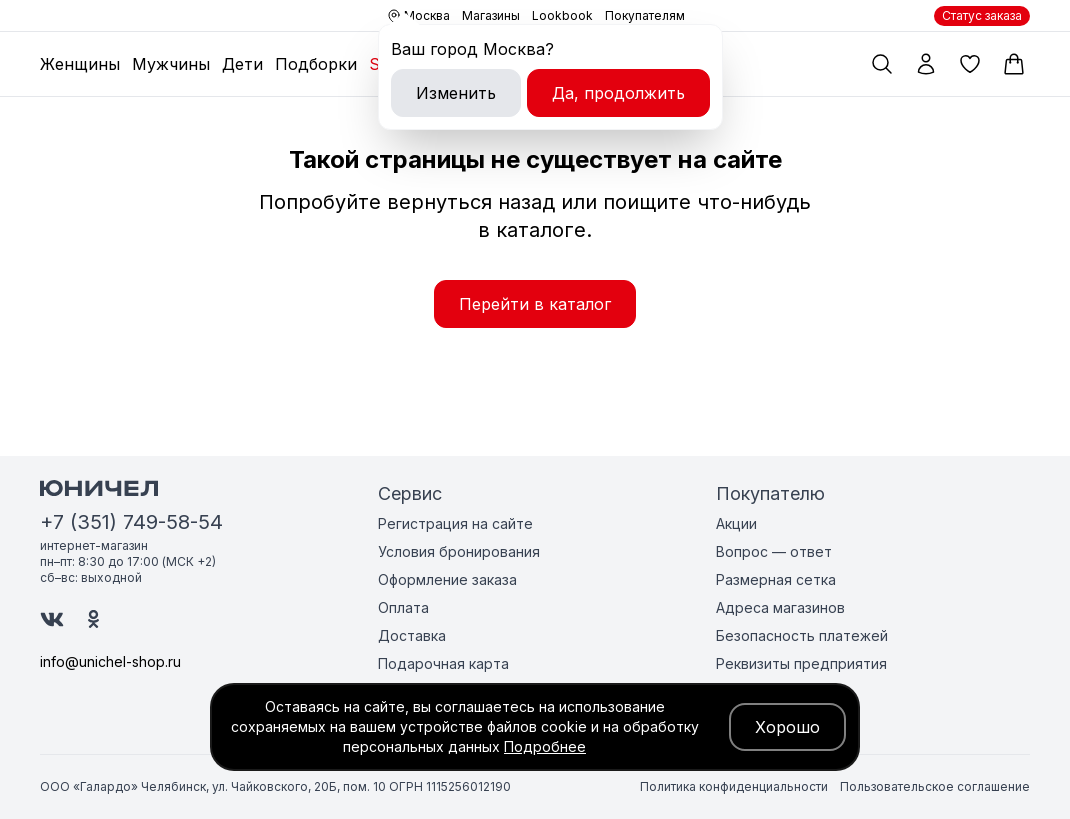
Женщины (80, 64)
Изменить (456, 93)
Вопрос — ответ (774, 551)
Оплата (403, 607)
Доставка (412, 635)
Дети (242, 64)
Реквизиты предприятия (801, 663)
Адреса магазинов (780, 607)
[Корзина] (1014, 64)
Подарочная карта (443, 663)
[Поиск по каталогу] (882, 64)
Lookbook (562, 15)
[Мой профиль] (926, 64)
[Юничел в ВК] (52, 619)
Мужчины (171, 64)
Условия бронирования (459, 551)
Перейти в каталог (535, 304)
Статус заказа (982, 15)
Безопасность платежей (802, 635)
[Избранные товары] (970, 64)
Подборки (316, 64)
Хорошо (787, 727)
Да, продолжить (618, 93)
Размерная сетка (776, 579)
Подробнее (545, 746)
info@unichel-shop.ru (110, 661)
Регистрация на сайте (455, 523)
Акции (736, 523)
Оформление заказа (447, 579)
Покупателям (645, 15)
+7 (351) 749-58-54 (131, 522)
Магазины (491, 15)
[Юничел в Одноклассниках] (93, 619)
